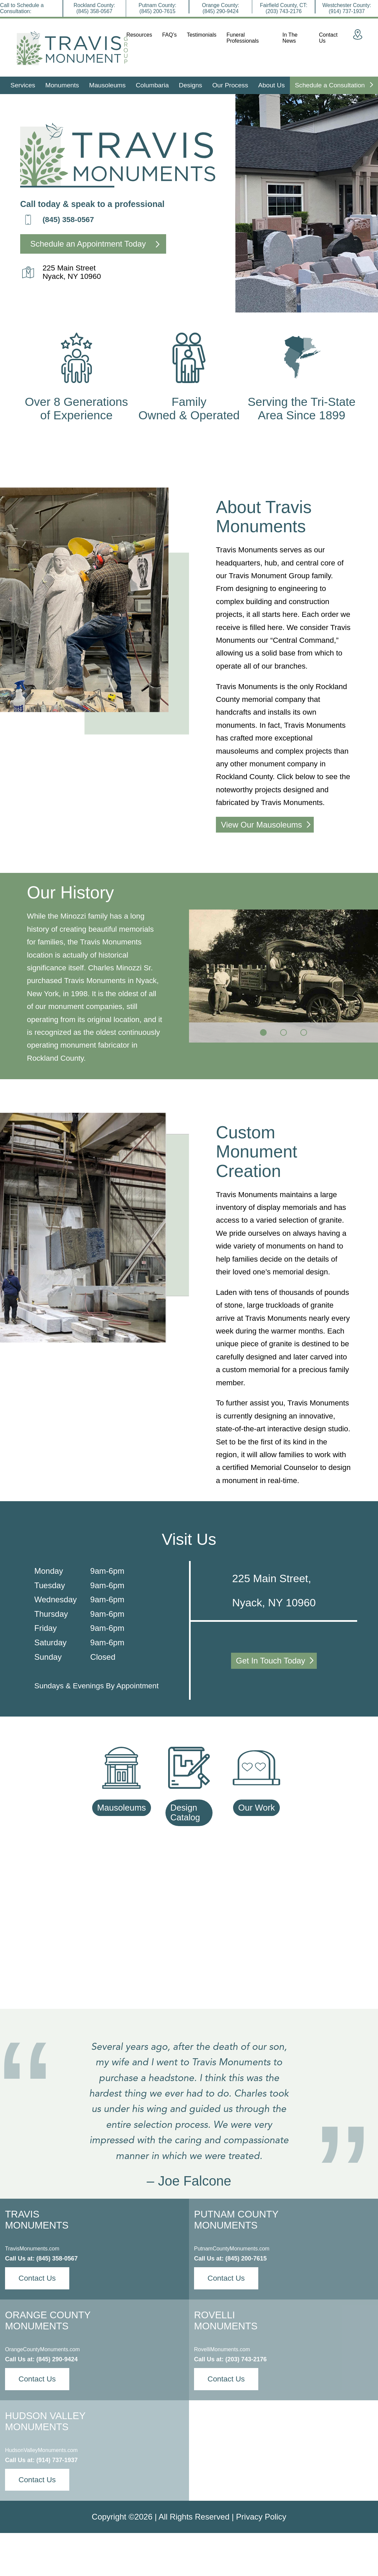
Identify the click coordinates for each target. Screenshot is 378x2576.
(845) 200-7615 (246, 2258)
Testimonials (201, 35)
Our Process (230, 85)
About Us (271, 85)
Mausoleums (107, 85)
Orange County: (220, 8)
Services (22, 85)
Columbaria (152, 85)
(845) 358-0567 (68, 219)
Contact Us (328, 38)
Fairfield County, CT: (283, 8)
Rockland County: (94, 8)
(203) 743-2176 (246, 2359)
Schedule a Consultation (334, 85)
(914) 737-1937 (57, 2460)
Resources (139, 35)
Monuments (62, 85)
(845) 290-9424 (57, 2359)
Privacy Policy (261, 2516)
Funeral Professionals (242, 38)
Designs (190, 85)
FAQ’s (169, 35)
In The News (290, 38)
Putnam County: (157, 8)
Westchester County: (346, 8)
